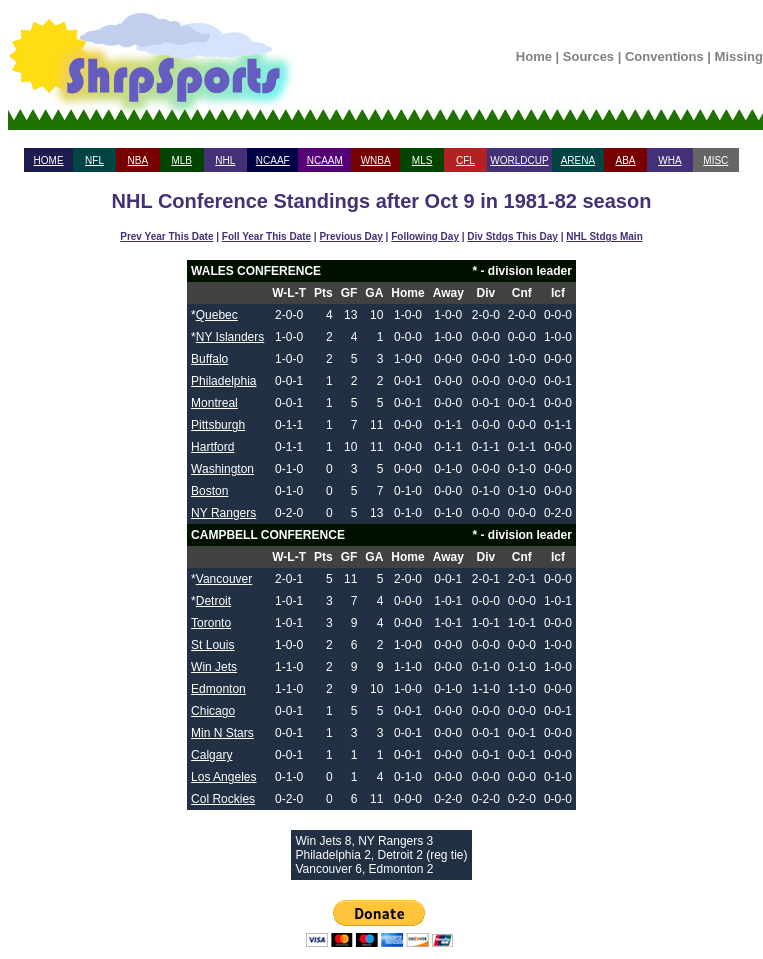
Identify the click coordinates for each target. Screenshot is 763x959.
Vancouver (224, 579)
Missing (739, 56)
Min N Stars (222, 733)
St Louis (212, 645)
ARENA (578, 160)
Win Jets (214, 667)
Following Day (425, 236)
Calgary (211, 755)
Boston (209, 491)
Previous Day (350, 236)
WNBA (376, 160)
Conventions (664, 56)
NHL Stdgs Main (604, 236)
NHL (225, 160)
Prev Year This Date (166, 236)
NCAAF (273, 160)
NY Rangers (223, 513)
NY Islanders (230, 337)
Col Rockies (223, 799)
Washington (222, 469)
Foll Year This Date (266, 236)
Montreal (214, 403)
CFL (465, 160)
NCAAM (325, 160)
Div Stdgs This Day (512, 236)
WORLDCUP (519, 160)
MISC (715, 160)
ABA (625, 160)
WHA (669, 160)
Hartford (212, 447)
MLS (422, 160)
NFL (94, 160)
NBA (138, 160)
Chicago (213, 711)
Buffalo (209, 359)
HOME (49, 160)
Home (534, 56)
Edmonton (218, 689)
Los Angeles (223, 777)
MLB (181, 160)
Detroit (213, 601)
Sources (588, 56)
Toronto (211, 623)
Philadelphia (223, 381)
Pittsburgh (218, 425)
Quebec (217, 315)
